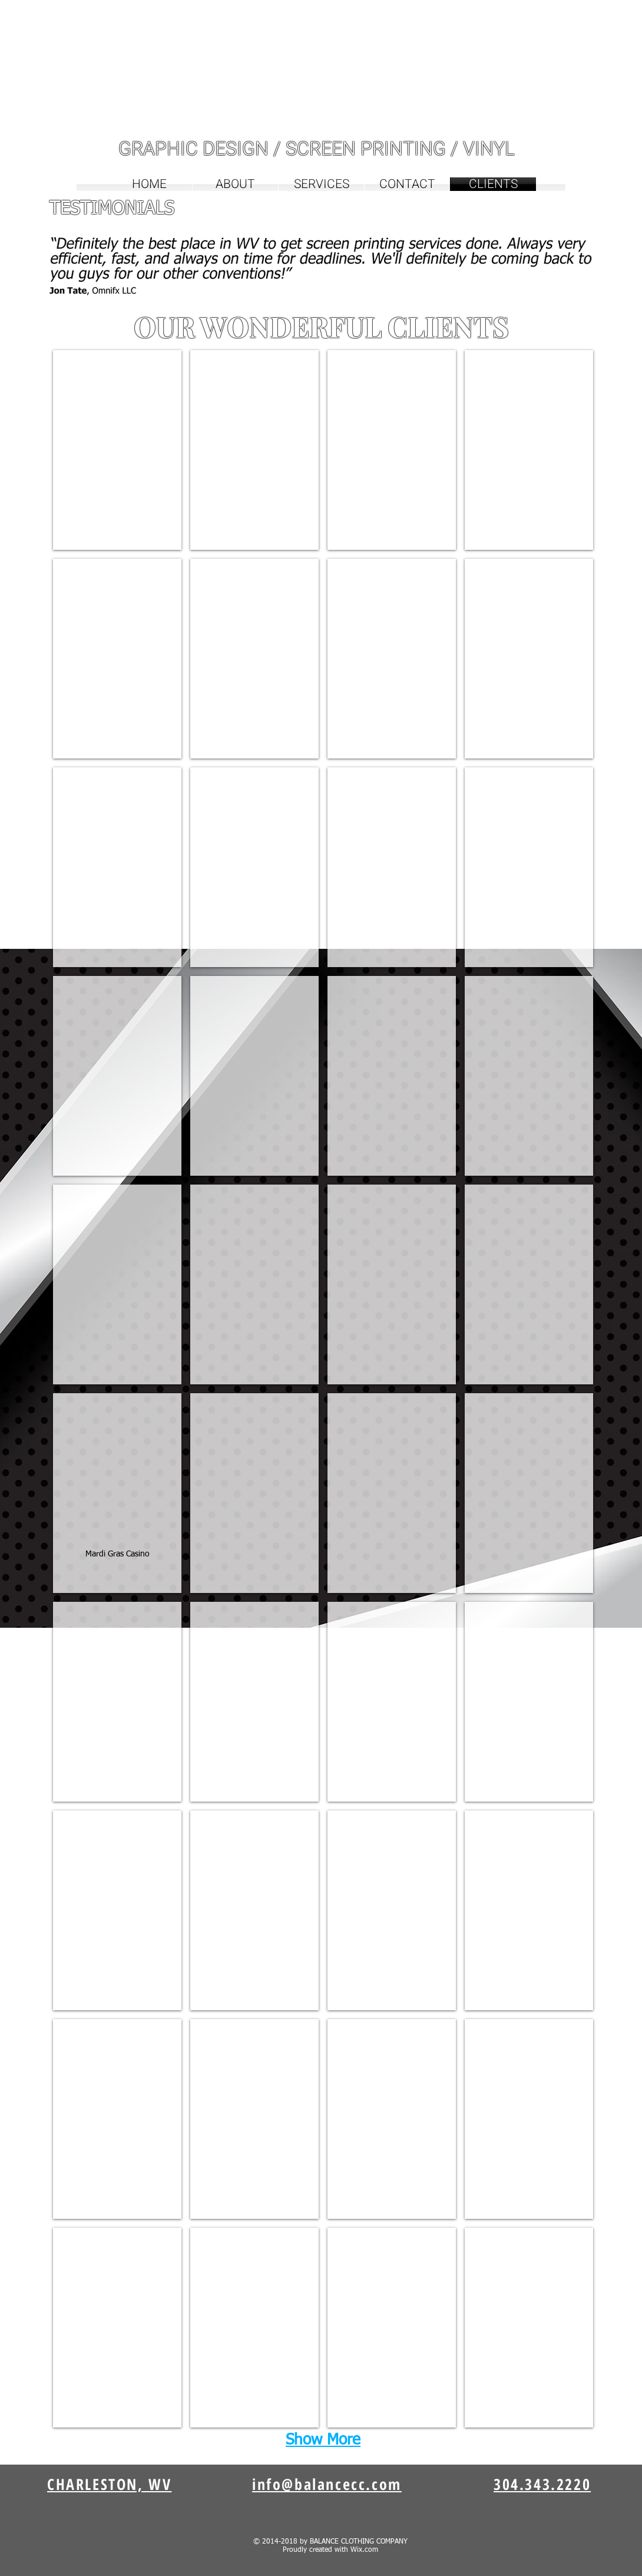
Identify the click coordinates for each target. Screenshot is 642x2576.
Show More (323, 2440)
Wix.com (364, 2550)
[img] (117, 450)
